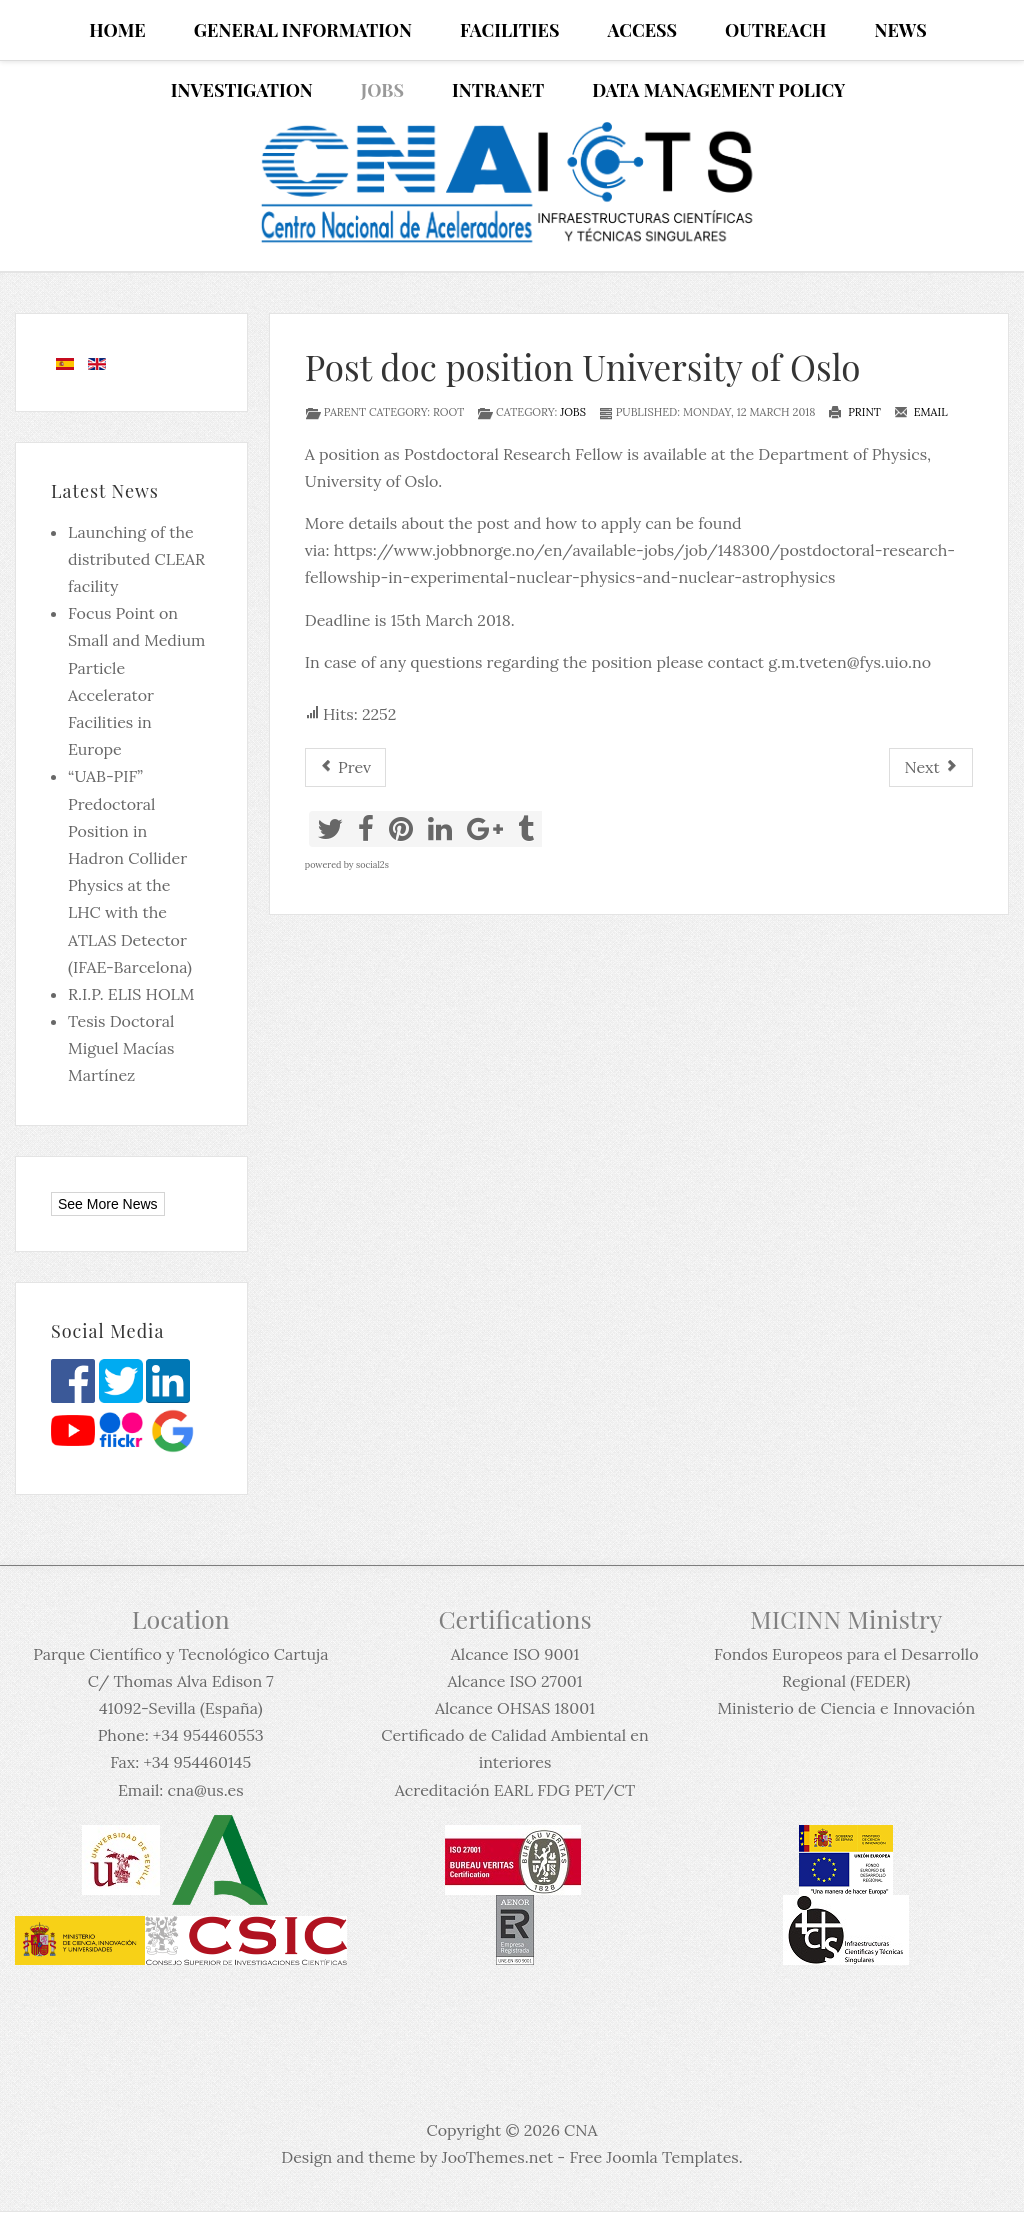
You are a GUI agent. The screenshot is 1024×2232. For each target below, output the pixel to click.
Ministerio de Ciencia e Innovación (846, 1708)
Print (854, 412)
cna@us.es (205, 1790)
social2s (372, 864)
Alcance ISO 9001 (515, 1654)
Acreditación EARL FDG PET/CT (515, 1790)
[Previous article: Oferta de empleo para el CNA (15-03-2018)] (345, 767)
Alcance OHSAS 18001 (515, 1708)
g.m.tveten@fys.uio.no (849, 662)
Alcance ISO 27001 (514, 1681)
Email (921, 412)
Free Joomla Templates (653, 2157)
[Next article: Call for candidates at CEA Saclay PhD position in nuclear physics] (931, 767)
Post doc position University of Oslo (583, 366)
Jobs (573, 412)
